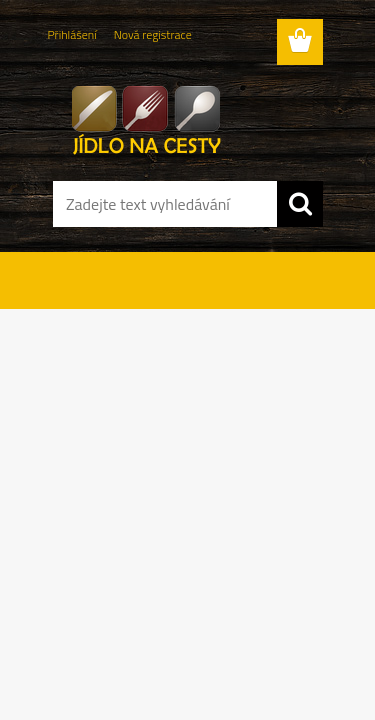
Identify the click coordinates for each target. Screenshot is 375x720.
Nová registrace (153, 34)
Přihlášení (72, 34)
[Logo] (187, 117)
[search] (300, 204)
